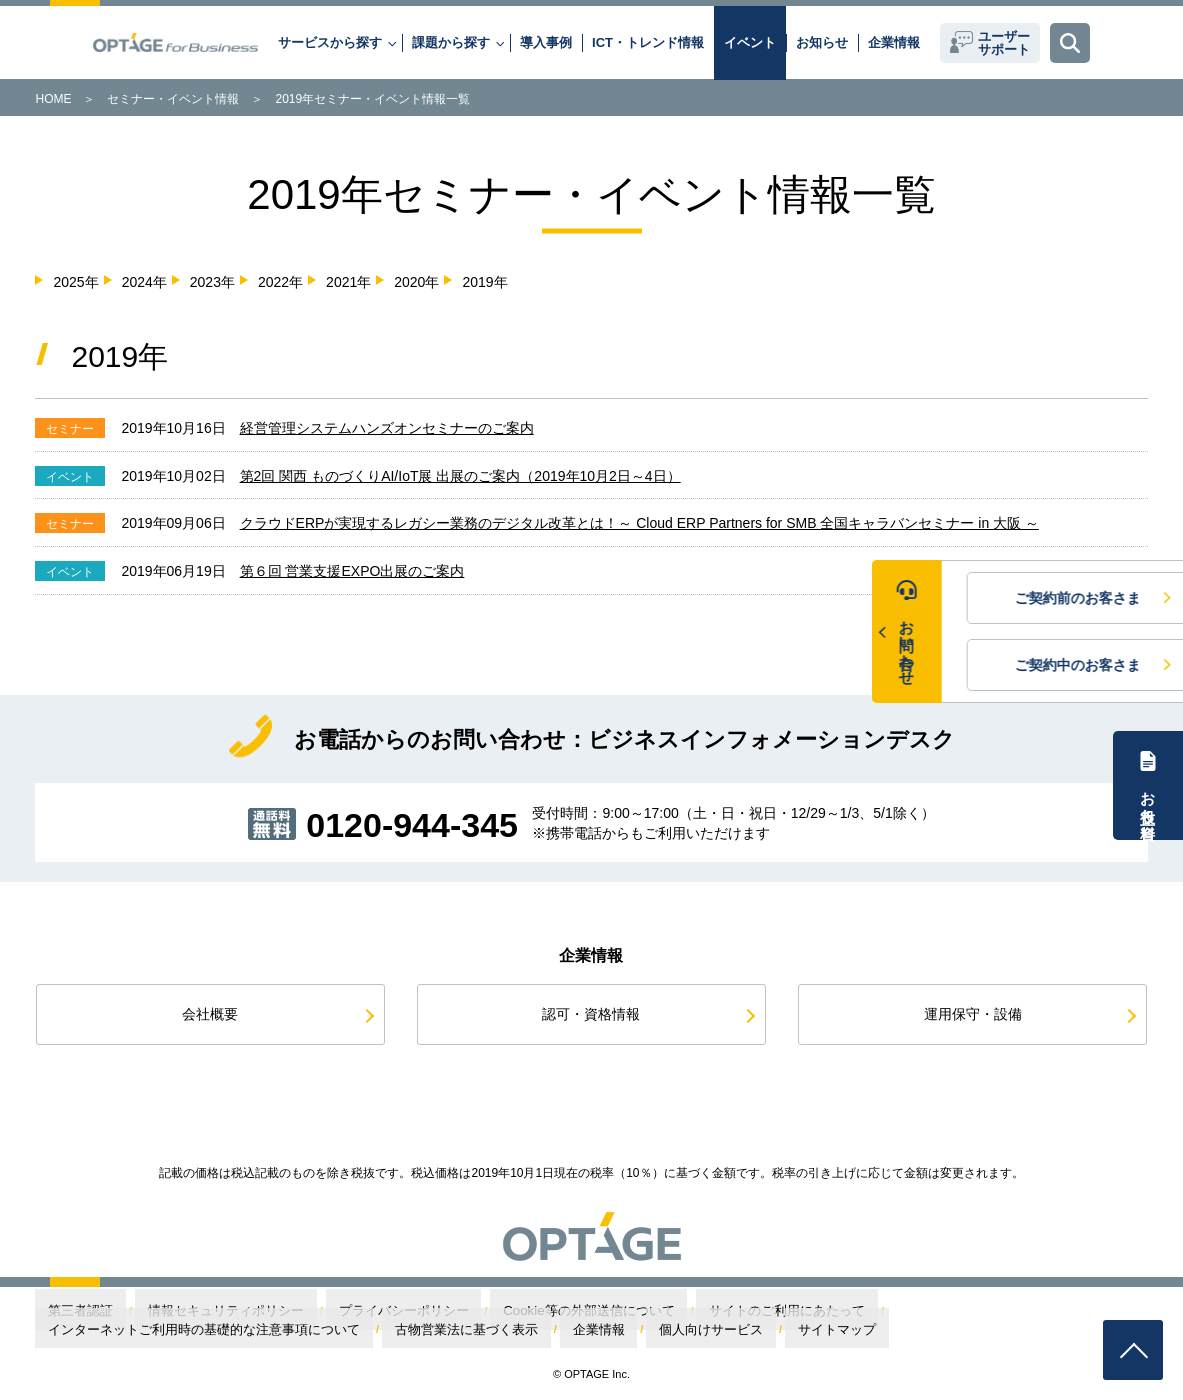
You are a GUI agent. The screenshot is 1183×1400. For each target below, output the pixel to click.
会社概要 (210, 1014)
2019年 (484, 282)
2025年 (75, 282)
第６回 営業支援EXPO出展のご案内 (352, 571)
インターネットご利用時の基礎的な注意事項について (841, 1311)
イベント (750, 42)
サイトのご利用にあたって (624, 1311)
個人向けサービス (148, 1329)
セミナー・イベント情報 (173, 99)
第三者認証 (67, 1311)
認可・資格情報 (591, 1014)
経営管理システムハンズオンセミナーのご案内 (387, 428)
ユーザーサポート (1004, 43)
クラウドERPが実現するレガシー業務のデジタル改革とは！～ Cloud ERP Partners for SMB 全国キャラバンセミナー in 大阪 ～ (639, 523)
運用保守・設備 (973, 1014)
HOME (53, 99)
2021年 (348, 282)
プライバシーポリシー (321, 1311)
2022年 (280, 282)
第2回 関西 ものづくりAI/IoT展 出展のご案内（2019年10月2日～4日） (460, 476)
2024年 (144, 282)
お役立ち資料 (1148, 798)
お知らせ (822, 42)
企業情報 (894, 42)
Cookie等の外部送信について (467, 1311)
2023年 (212, 282)
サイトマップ (244, 1329)
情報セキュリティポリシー (181, 1311)
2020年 (416, 282)
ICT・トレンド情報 (648, 42)
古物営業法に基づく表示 (1052, 1311)
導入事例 (546, 42)
